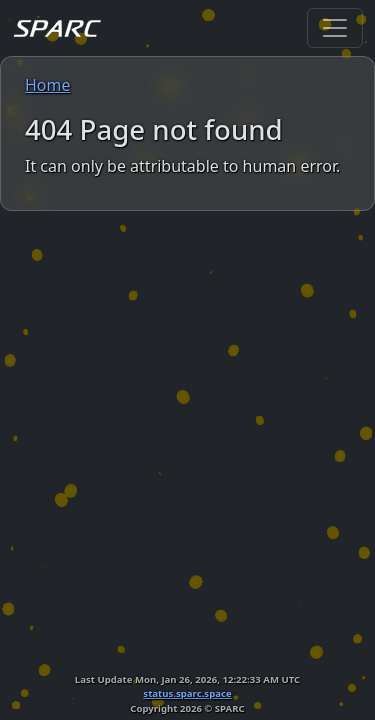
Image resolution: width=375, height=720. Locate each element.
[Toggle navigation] (335, 28)
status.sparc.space (187, 693)
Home (48, 85)
